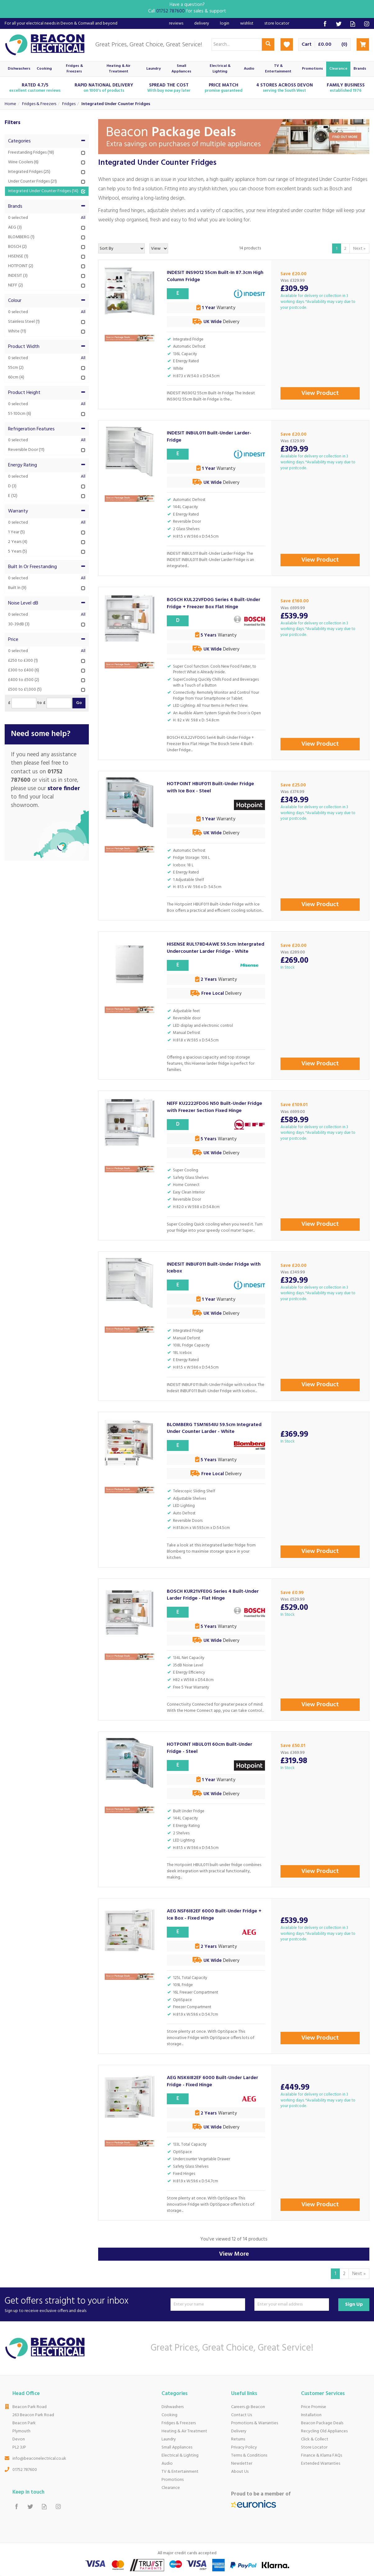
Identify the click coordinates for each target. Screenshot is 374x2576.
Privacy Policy (244, 2447)
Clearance (171, 2487)
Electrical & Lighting (180, 2455)
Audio (167, 2463)
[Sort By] (121, 248)
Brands (46, 206)
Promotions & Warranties (254, 2423)
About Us (240, 2471)
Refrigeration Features (46, 429)
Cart (307, 44)
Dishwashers (173, 2407)
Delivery (238, 2431)
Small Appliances (177, 2447)
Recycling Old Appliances (324, 2431)
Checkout (363, 44)
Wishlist (246, 23)
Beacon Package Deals (322, 2423)
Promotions (173, 2479)
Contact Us (241, 2415)
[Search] (237, 44)
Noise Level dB (46, 603)
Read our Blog (352, 23)
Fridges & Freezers (179, 2423)
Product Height (46, 393)
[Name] (208, 2304)
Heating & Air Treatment (184, 2431)
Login (224, 23)
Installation (311, 2415)
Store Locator (314, 2447)
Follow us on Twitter (338, 23)
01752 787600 (24, 2469)
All (83, 218)
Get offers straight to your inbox (85, 2304)
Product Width (46, 347)
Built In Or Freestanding (46, 567)
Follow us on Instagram (366, 23)
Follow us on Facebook (324, 23)
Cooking (169, 2415)
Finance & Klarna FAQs (321, 2455)
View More (234, 2254)
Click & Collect (314, 2439)
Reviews (176, 23)
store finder (64, 788)
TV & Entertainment (180, 2471)
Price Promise (313, 2407)
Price (46, 640)
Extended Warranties (320, 2463)
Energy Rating (46, 465)
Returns (238, 2439)
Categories (46, 141)
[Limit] (158, 248)
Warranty (46, 511)
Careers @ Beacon (248, 2407)
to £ (41, 703)
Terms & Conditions (249, 2455)
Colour (46, 301)
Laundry (169, 2439)
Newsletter (241, 2463)
